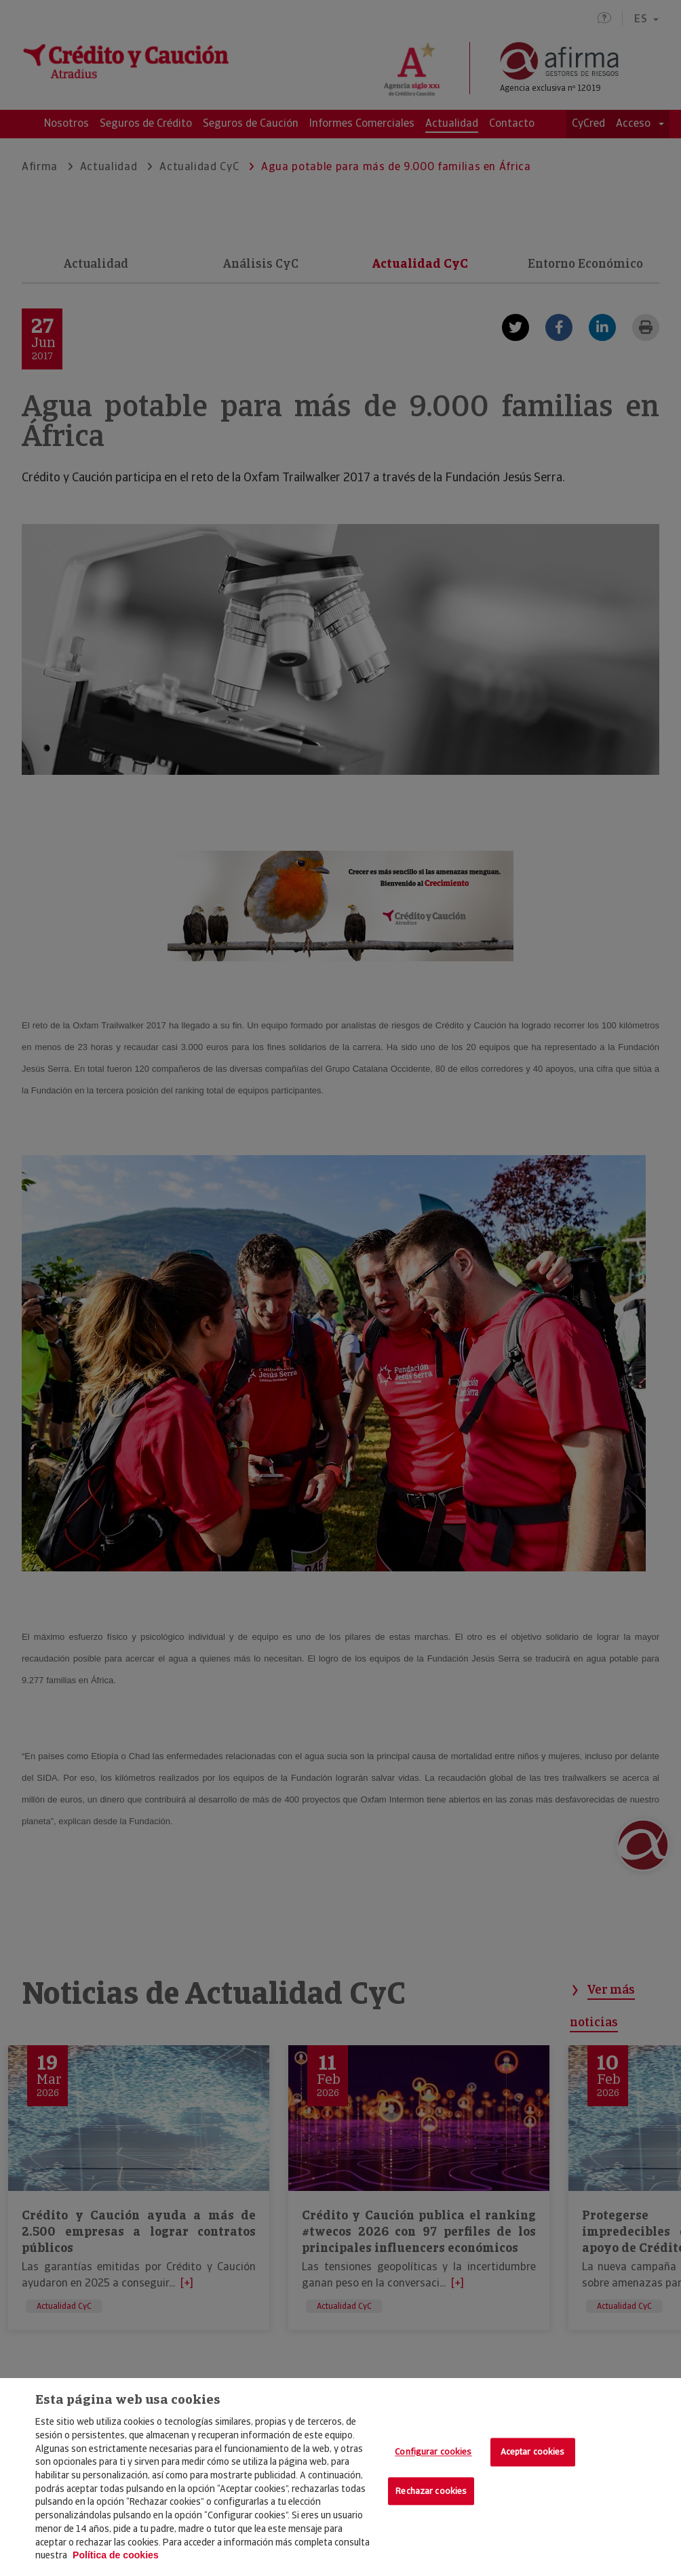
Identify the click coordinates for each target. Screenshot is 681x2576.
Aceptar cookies (533, 2452)
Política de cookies (116, 2555)
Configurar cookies (433, 2452)
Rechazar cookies (431, 2491)
